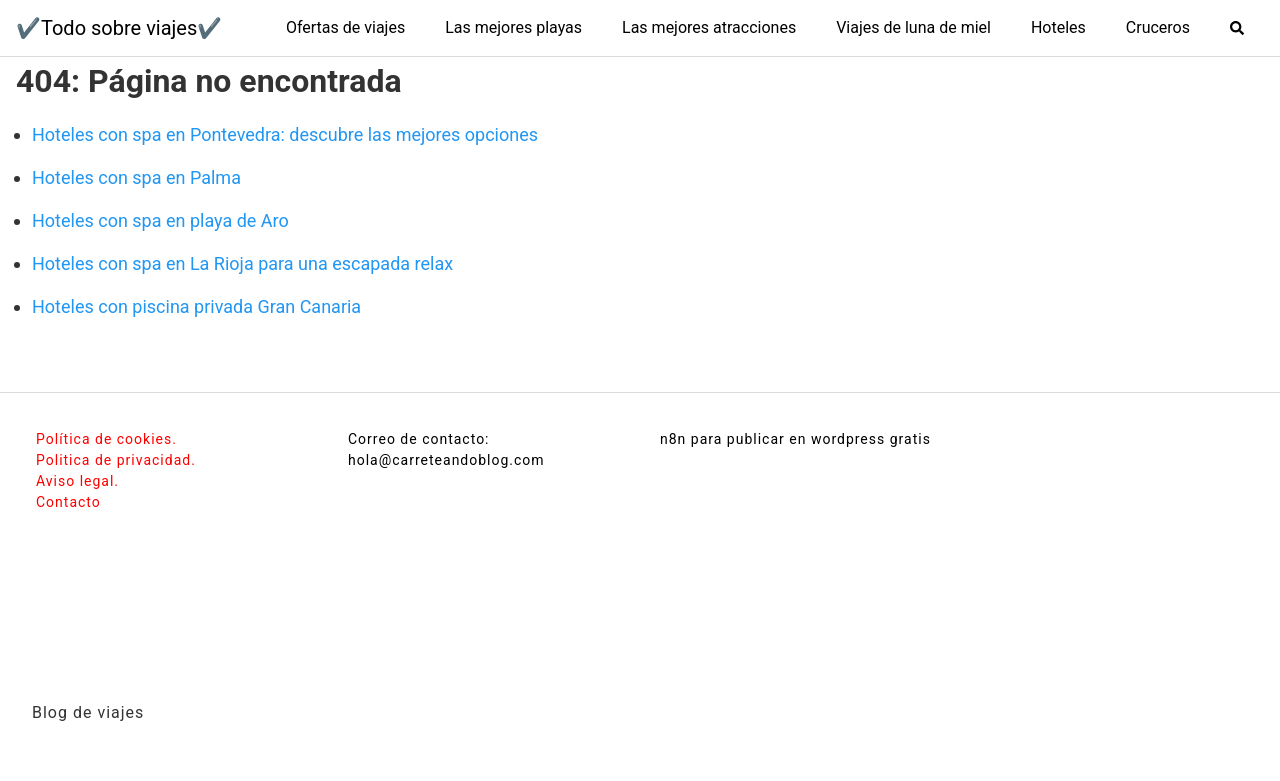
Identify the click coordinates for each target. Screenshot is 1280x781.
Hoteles (1058, 27)
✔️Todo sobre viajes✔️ (119, 28)
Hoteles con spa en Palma (136, 177)
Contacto (68, 502)
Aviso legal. (77, 481)
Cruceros (1158, 27)
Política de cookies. (106, 439)
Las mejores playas (513, 27)
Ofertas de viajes (345, 27)
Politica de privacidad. (116, 460)
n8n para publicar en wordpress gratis (795, 439)
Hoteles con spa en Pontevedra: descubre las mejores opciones (285, 134)
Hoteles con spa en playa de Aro (160, 220)
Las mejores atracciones (709, 27)
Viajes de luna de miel (913, 27)
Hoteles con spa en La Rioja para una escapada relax (242, 263)
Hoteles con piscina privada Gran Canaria (196, 306)
